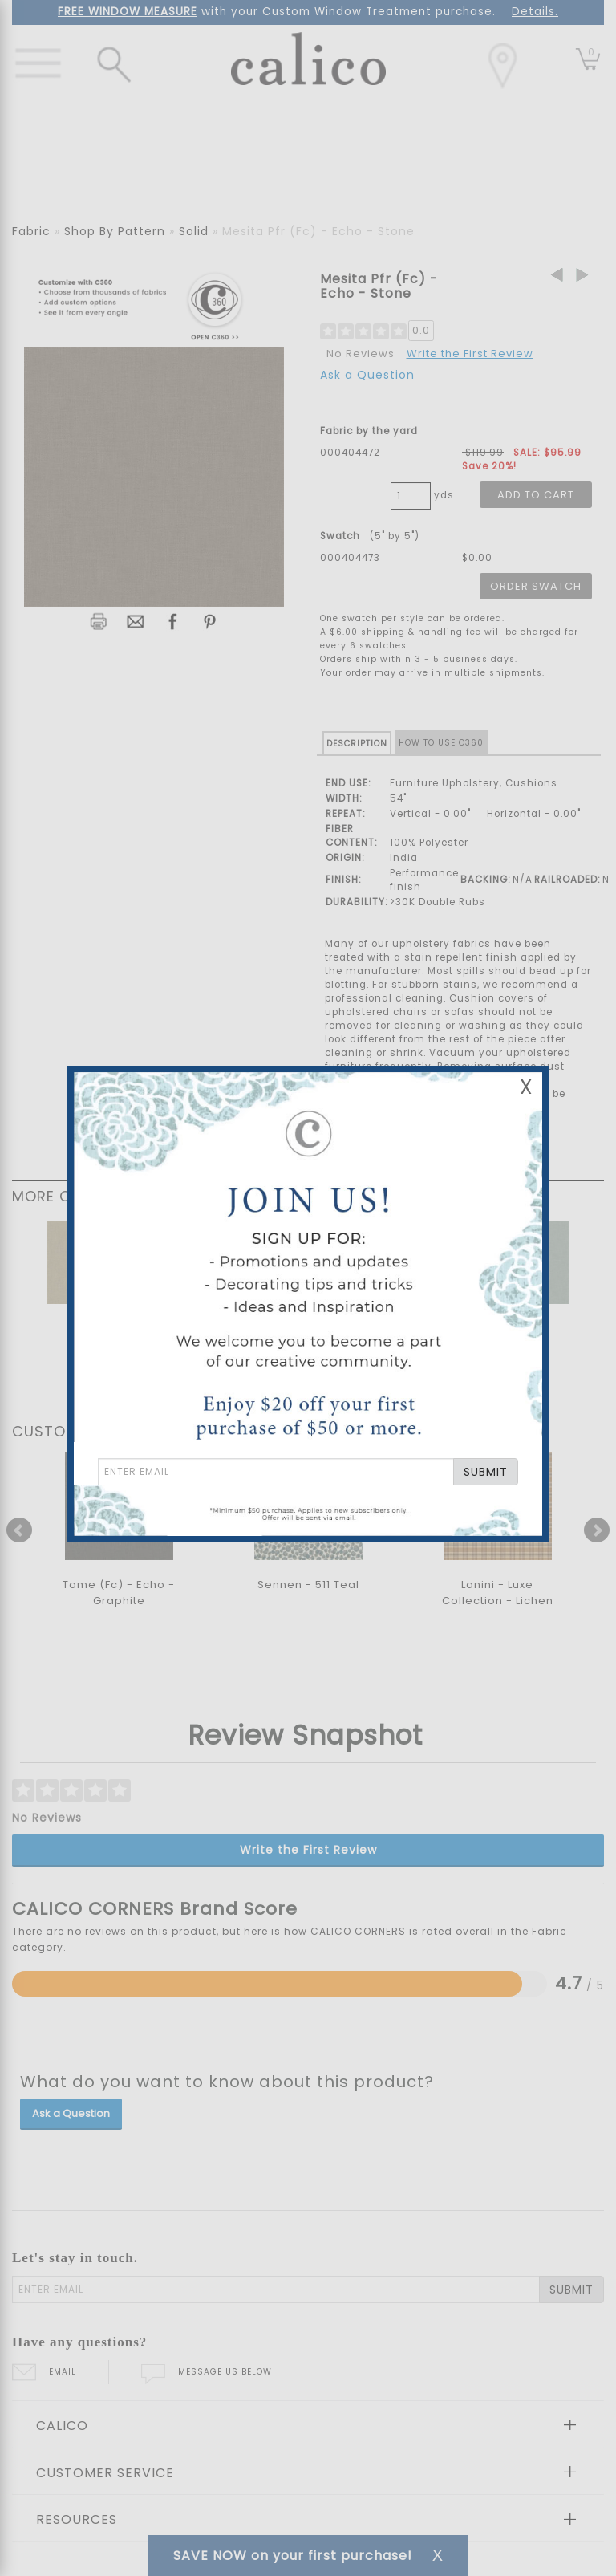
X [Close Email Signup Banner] (526, 1087)
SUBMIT (486, 1472)
